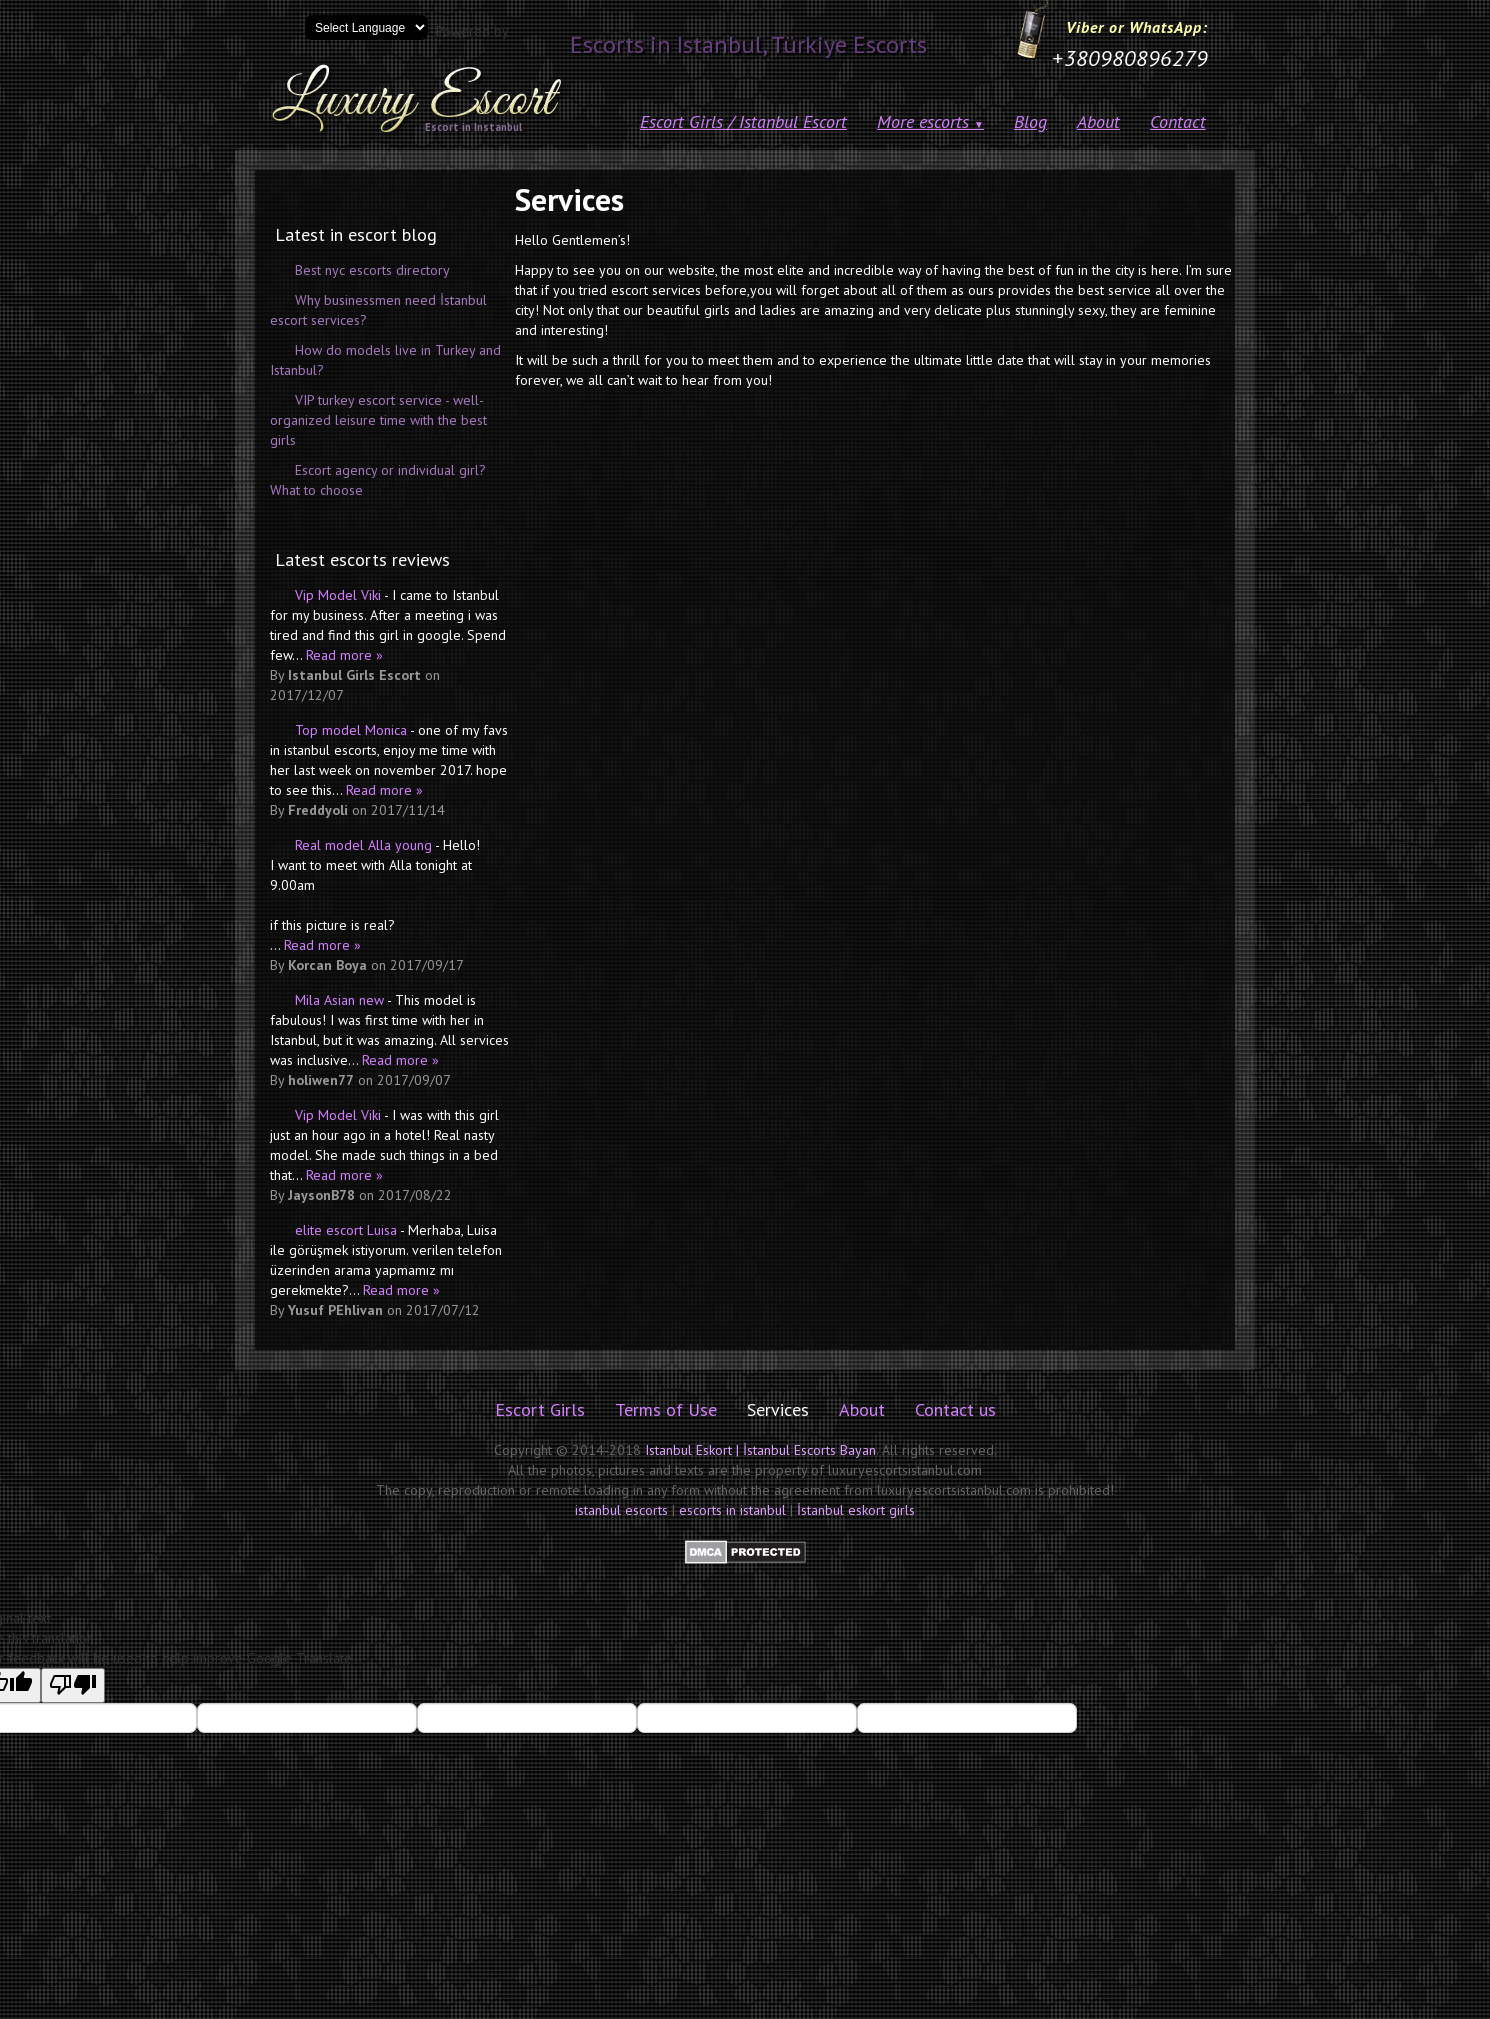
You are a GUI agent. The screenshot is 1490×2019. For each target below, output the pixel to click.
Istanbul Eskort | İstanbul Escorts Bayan (760, 1450)
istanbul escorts (621, 1510)
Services (778, 1409)
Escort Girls (540, 1409)
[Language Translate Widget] (366, 27)
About (1098, 121)
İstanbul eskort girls (856, 1510)
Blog (1030, 121)
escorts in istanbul (732, 1510)
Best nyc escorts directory (372, 270)
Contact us (955, 1409)
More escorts (930, 121)
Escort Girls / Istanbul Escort (743, 121)
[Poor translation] (73, 1685)
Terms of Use (666, 1409)
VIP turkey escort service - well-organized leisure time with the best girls (378, 420)
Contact (1178, 121)
